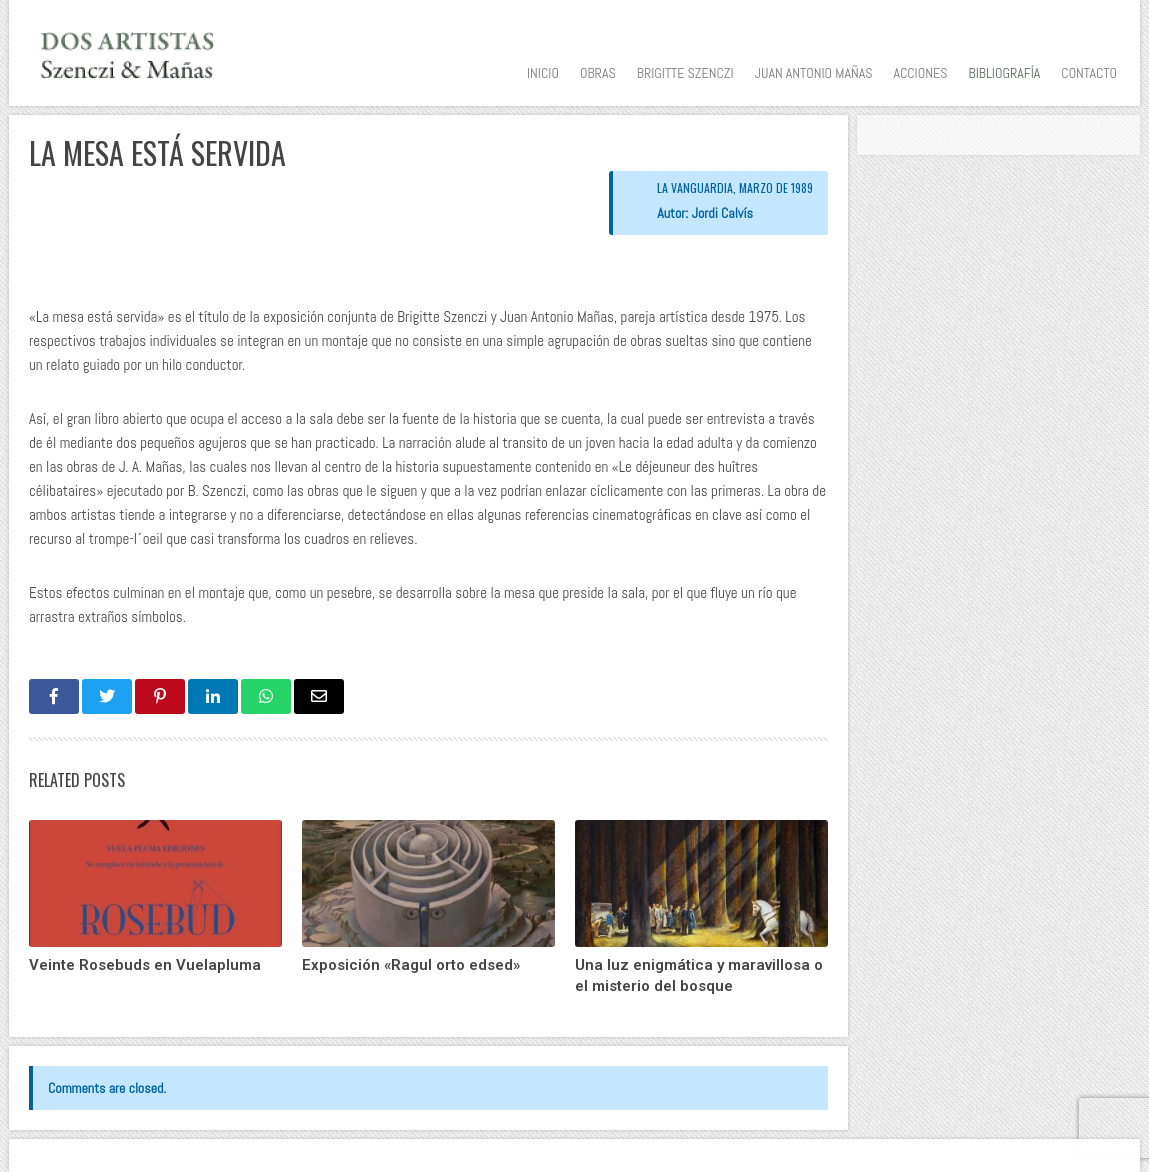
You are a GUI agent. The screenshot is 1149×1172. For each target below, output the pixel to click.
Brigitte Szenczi (685, 73)
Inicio (543, 73)
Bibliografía (1004, 73)
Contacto (1089, 73)
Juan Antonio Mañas (814, 73)
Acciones (920, 73)
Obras (598, 73)
